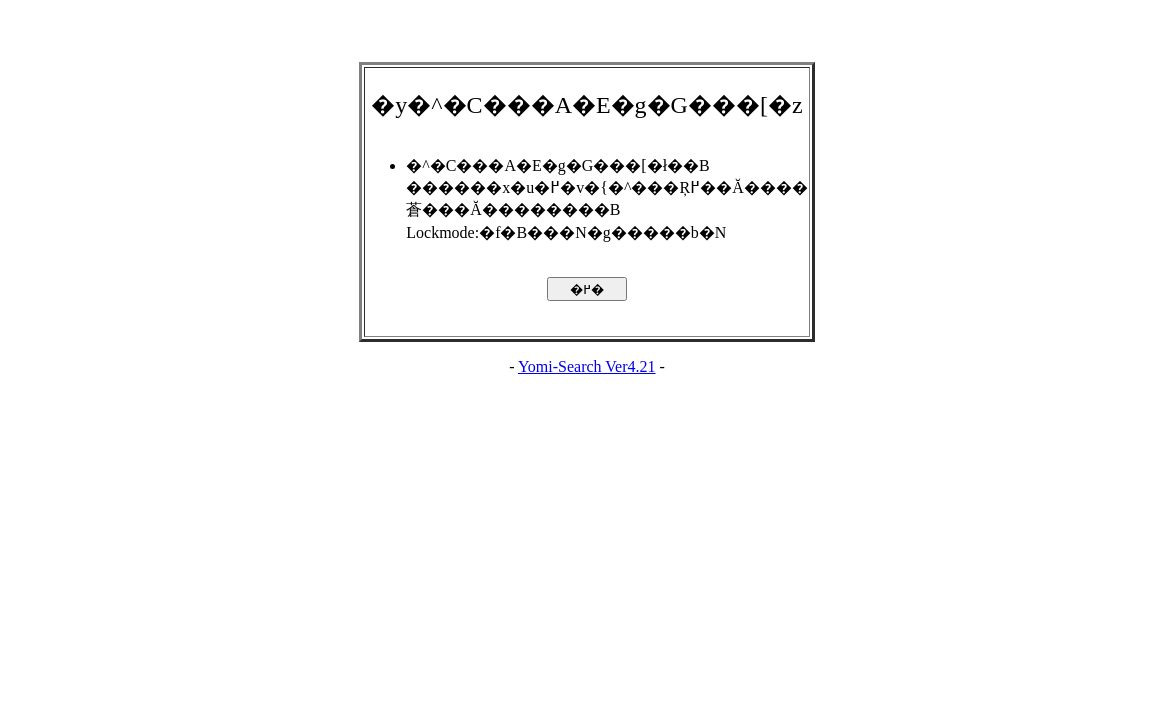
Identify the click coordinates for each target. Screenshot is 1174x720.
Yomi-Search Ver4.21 (587, 366)
